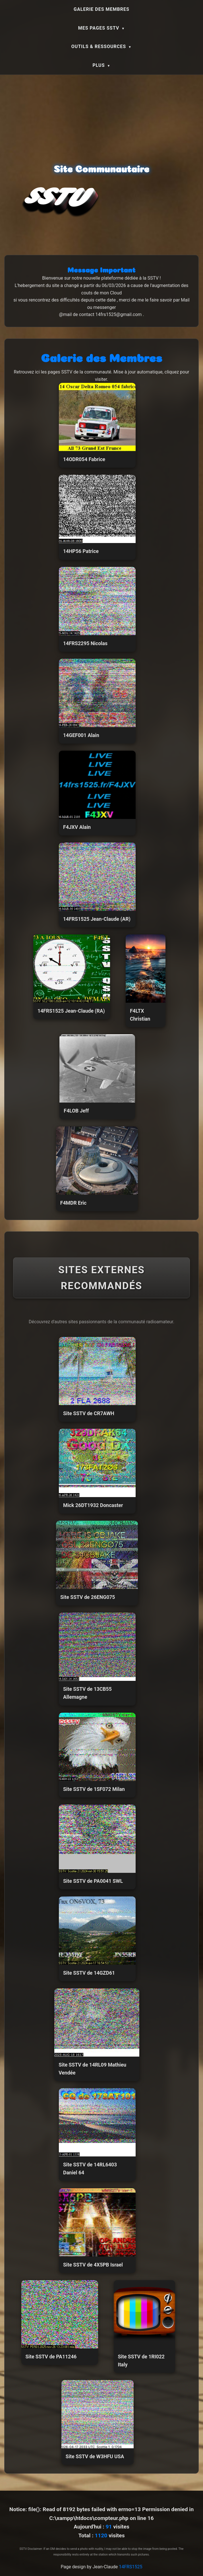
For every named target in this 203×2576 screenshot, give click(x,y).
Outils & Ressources (98, 46)
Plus (98, 65)
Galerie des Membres (101, 9)
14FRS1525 (130, 2566)
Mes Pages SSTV (98, 28)
